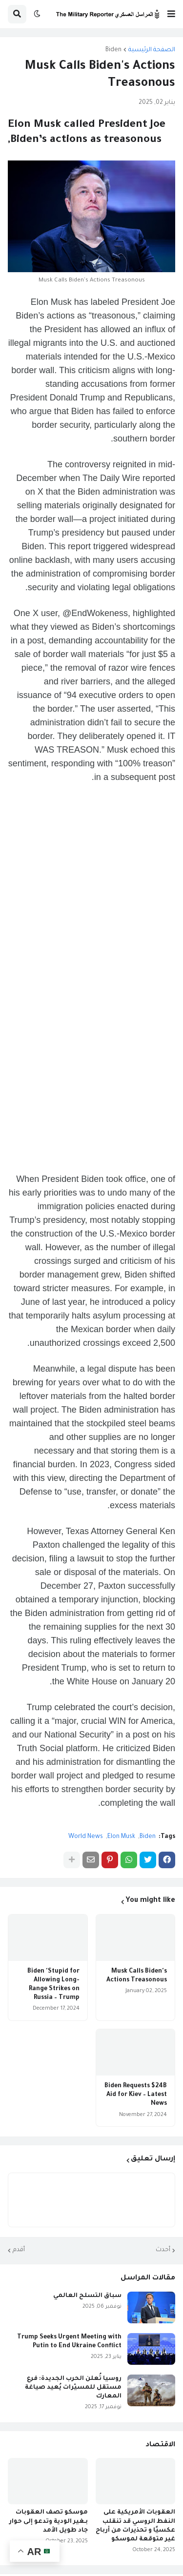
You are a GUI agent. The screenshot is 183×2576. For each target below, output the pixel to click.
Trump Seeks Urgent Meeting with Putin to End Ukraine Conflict (69, 2342)
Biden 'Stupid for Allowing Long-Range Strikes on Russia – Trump (53, 1985)
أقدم (19, 2250)
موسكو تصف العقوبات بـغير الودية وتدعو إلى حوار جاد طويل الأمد (48, 2521)
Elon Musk (121, 1837)
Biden (113, 50)
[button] (171, 14)
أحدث (163, 2250)
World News (85, 1837)
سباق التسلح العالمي (87, 2296)
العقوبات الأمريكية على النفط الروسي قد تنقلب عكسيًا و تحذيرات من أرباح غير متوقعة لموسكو (135, 2526)
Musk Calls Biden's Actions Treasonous (136, 1976)
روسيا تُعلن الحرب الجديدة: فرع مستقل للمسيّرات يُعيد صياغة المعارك (73, 2388)
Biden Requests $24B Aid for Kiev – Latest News (135, 2095)
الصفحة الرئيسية (151, 50)
